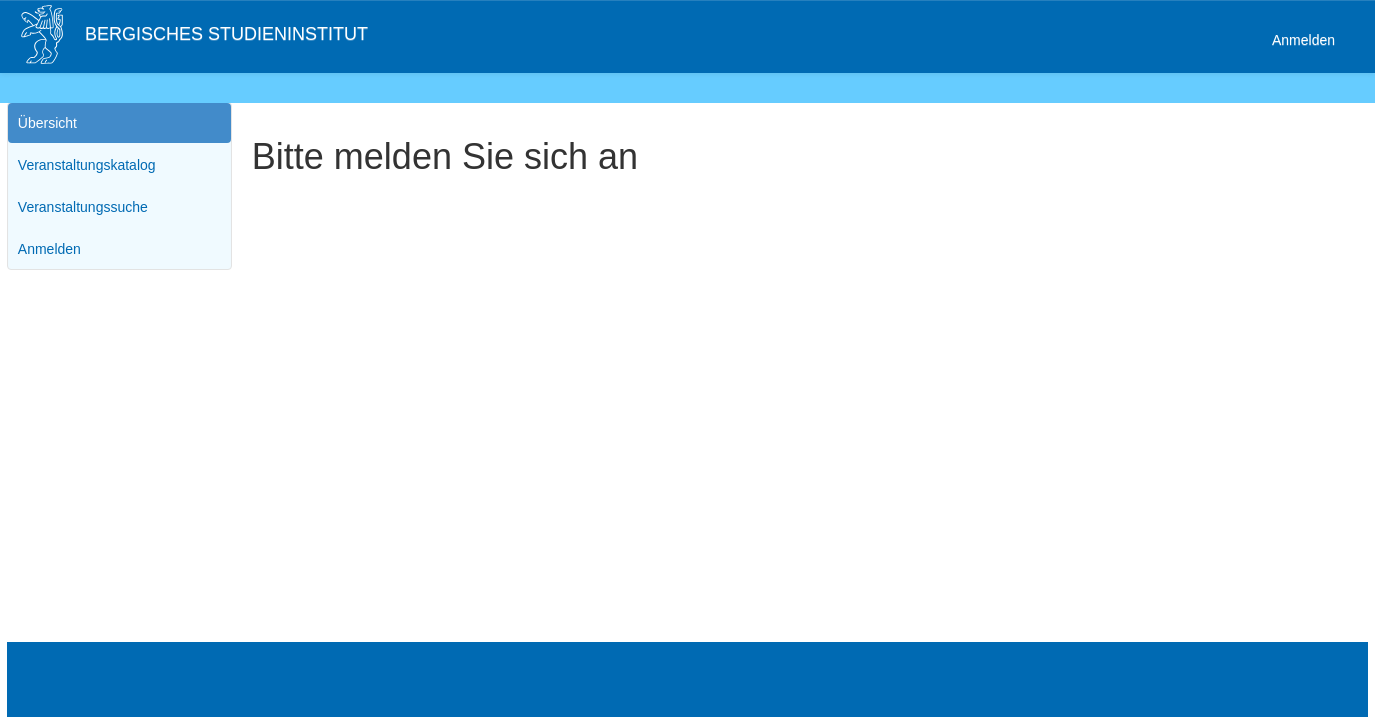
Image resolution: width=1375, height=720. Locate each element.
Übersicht (47, 123)
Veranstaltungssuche (83, 207)
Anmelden (1303, 40)
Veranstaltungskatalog (87, 165)
